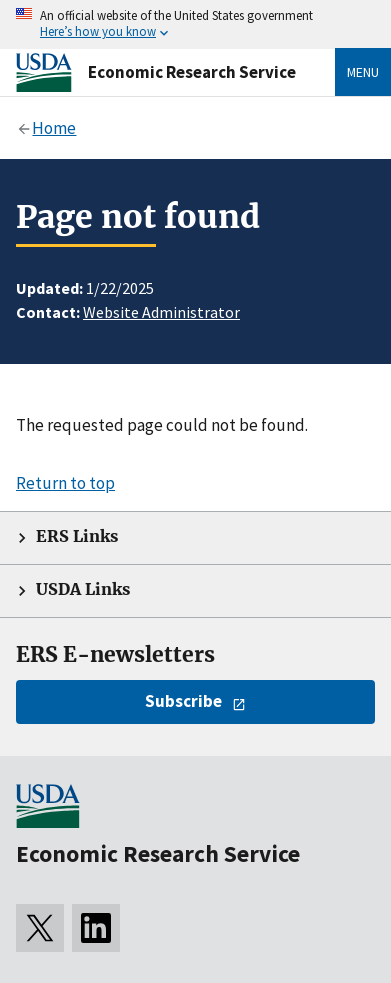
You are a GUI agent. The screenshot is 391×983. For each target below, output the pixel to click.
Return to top (65, 483)
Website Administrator (161, 312)
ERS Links (77, 536)
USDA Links (83, 589)
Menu (363, 72)
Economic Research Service (192, 72)
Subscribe (183, 701)
